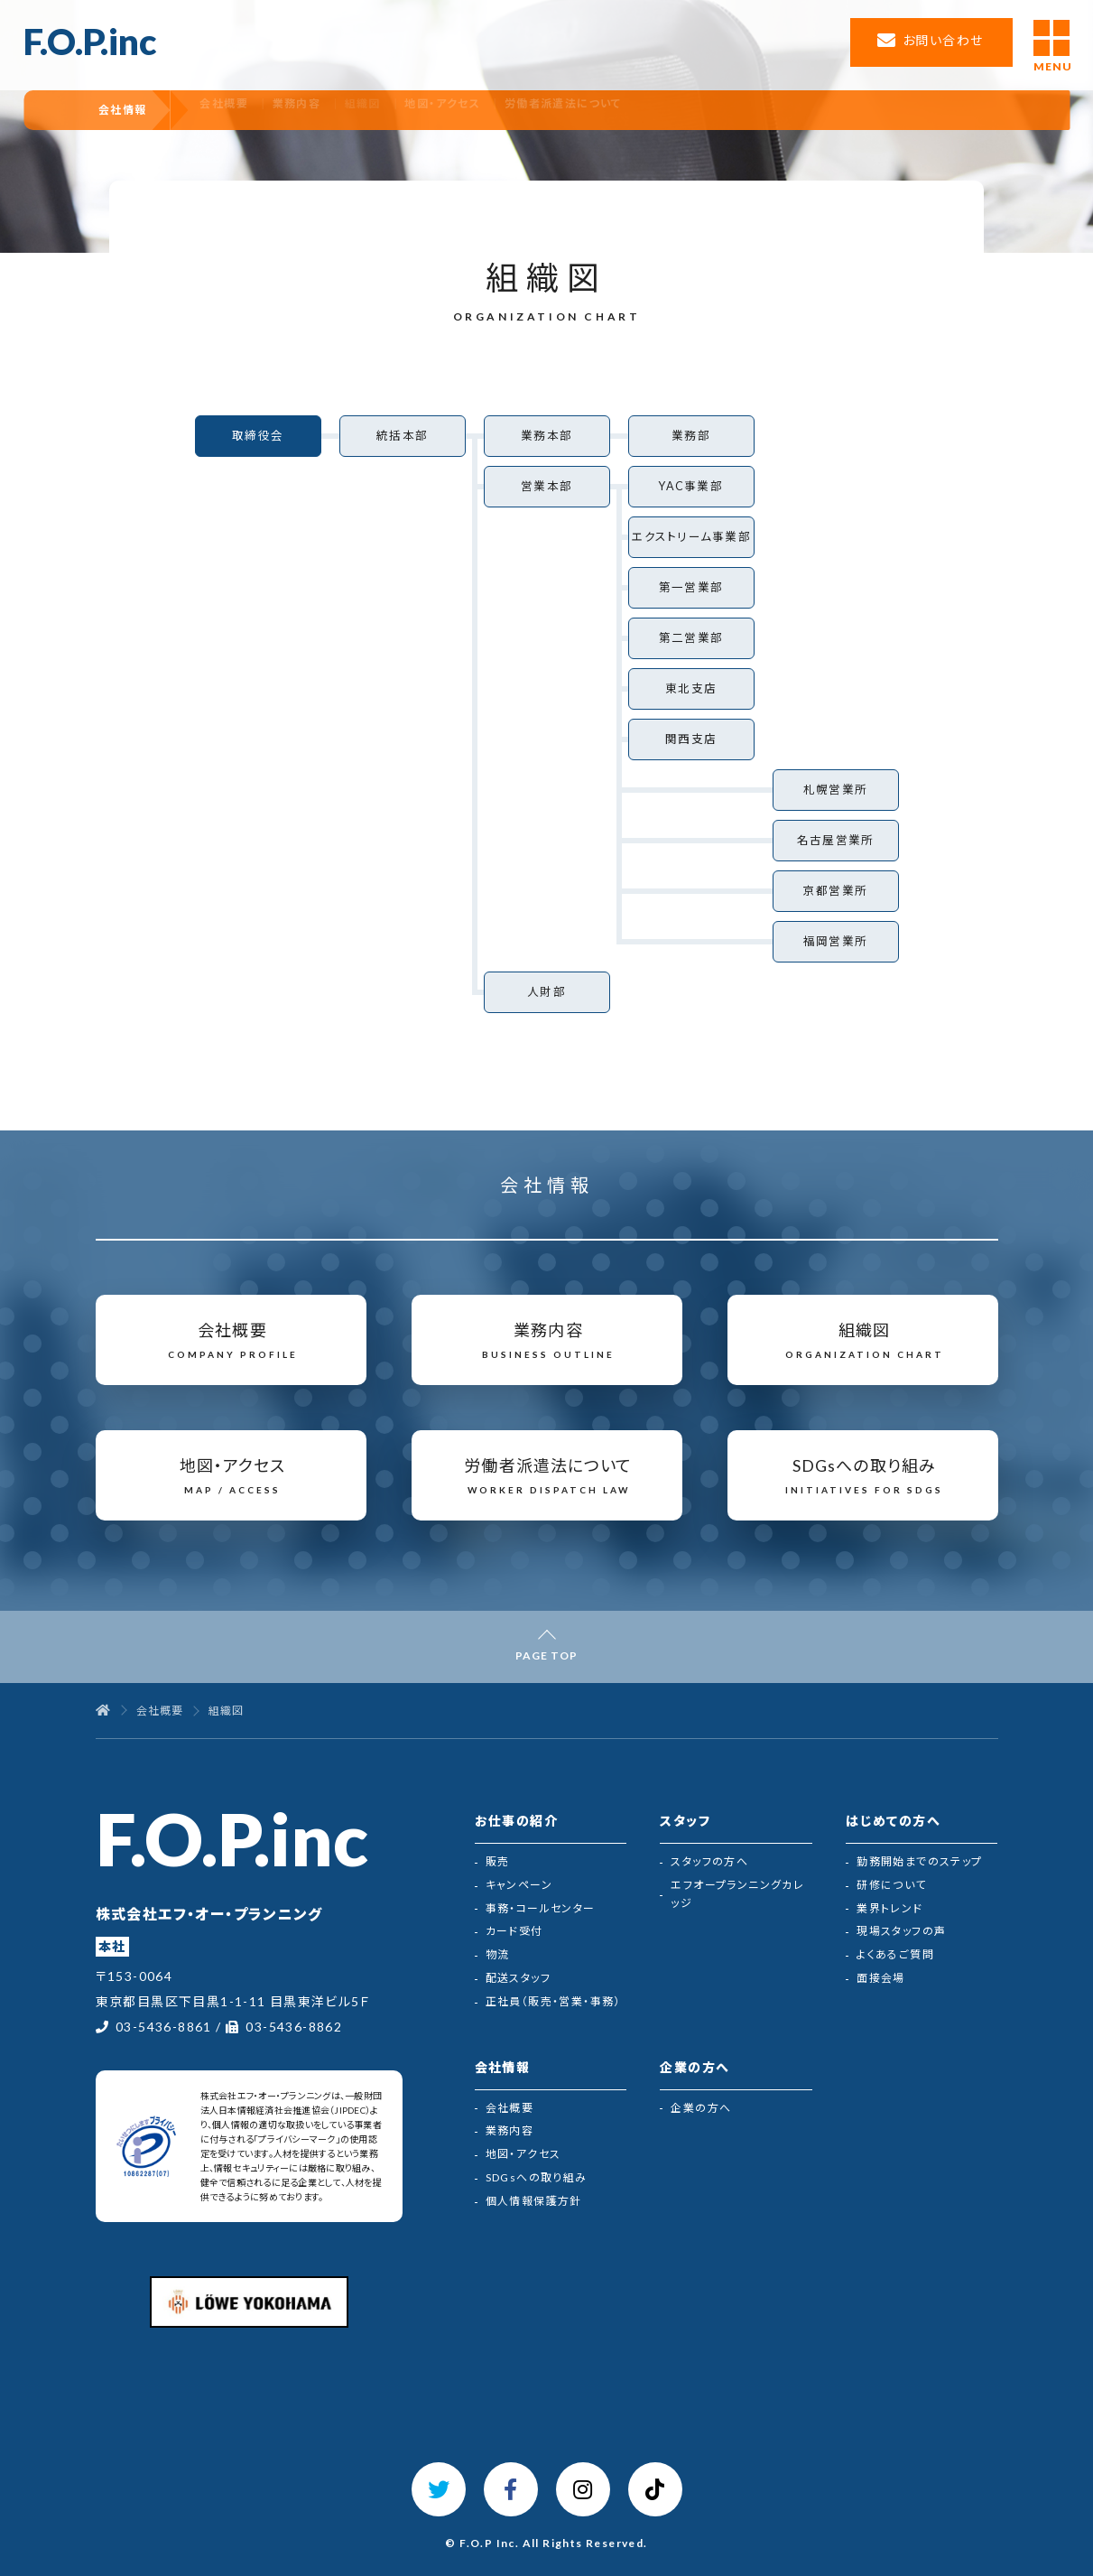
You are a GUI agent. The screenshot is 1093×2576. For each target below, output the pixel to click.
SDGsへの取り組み (537, 2177)
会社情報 (138, 109)
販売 (498, 1861)
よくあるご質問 (895, 1954)
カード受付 (514, 1931)
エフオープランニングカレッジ (737, 1894)
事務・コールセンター (541, 1908)
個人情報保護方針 (534, 2201)
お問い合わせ (943, 40)
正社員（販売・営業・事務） (553, 2001)
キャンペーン (519, 1885)
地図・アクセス (516, 109)
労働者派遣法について (644, 109)
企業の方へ (701, 2108)
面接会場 (881, 1978)
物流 (498, 1954)
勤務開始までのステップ (919, 1861)
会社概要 (273, 109)
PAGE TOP (546, 1655)
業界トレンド (889, 1908)
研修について (891, 1885)
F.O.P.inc (89, 41)
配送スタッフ (518, 1978)
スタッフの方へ (709, 1861)
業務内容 (353, 109)
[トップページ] (103, 1711)
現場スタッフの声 (901, 1931)
